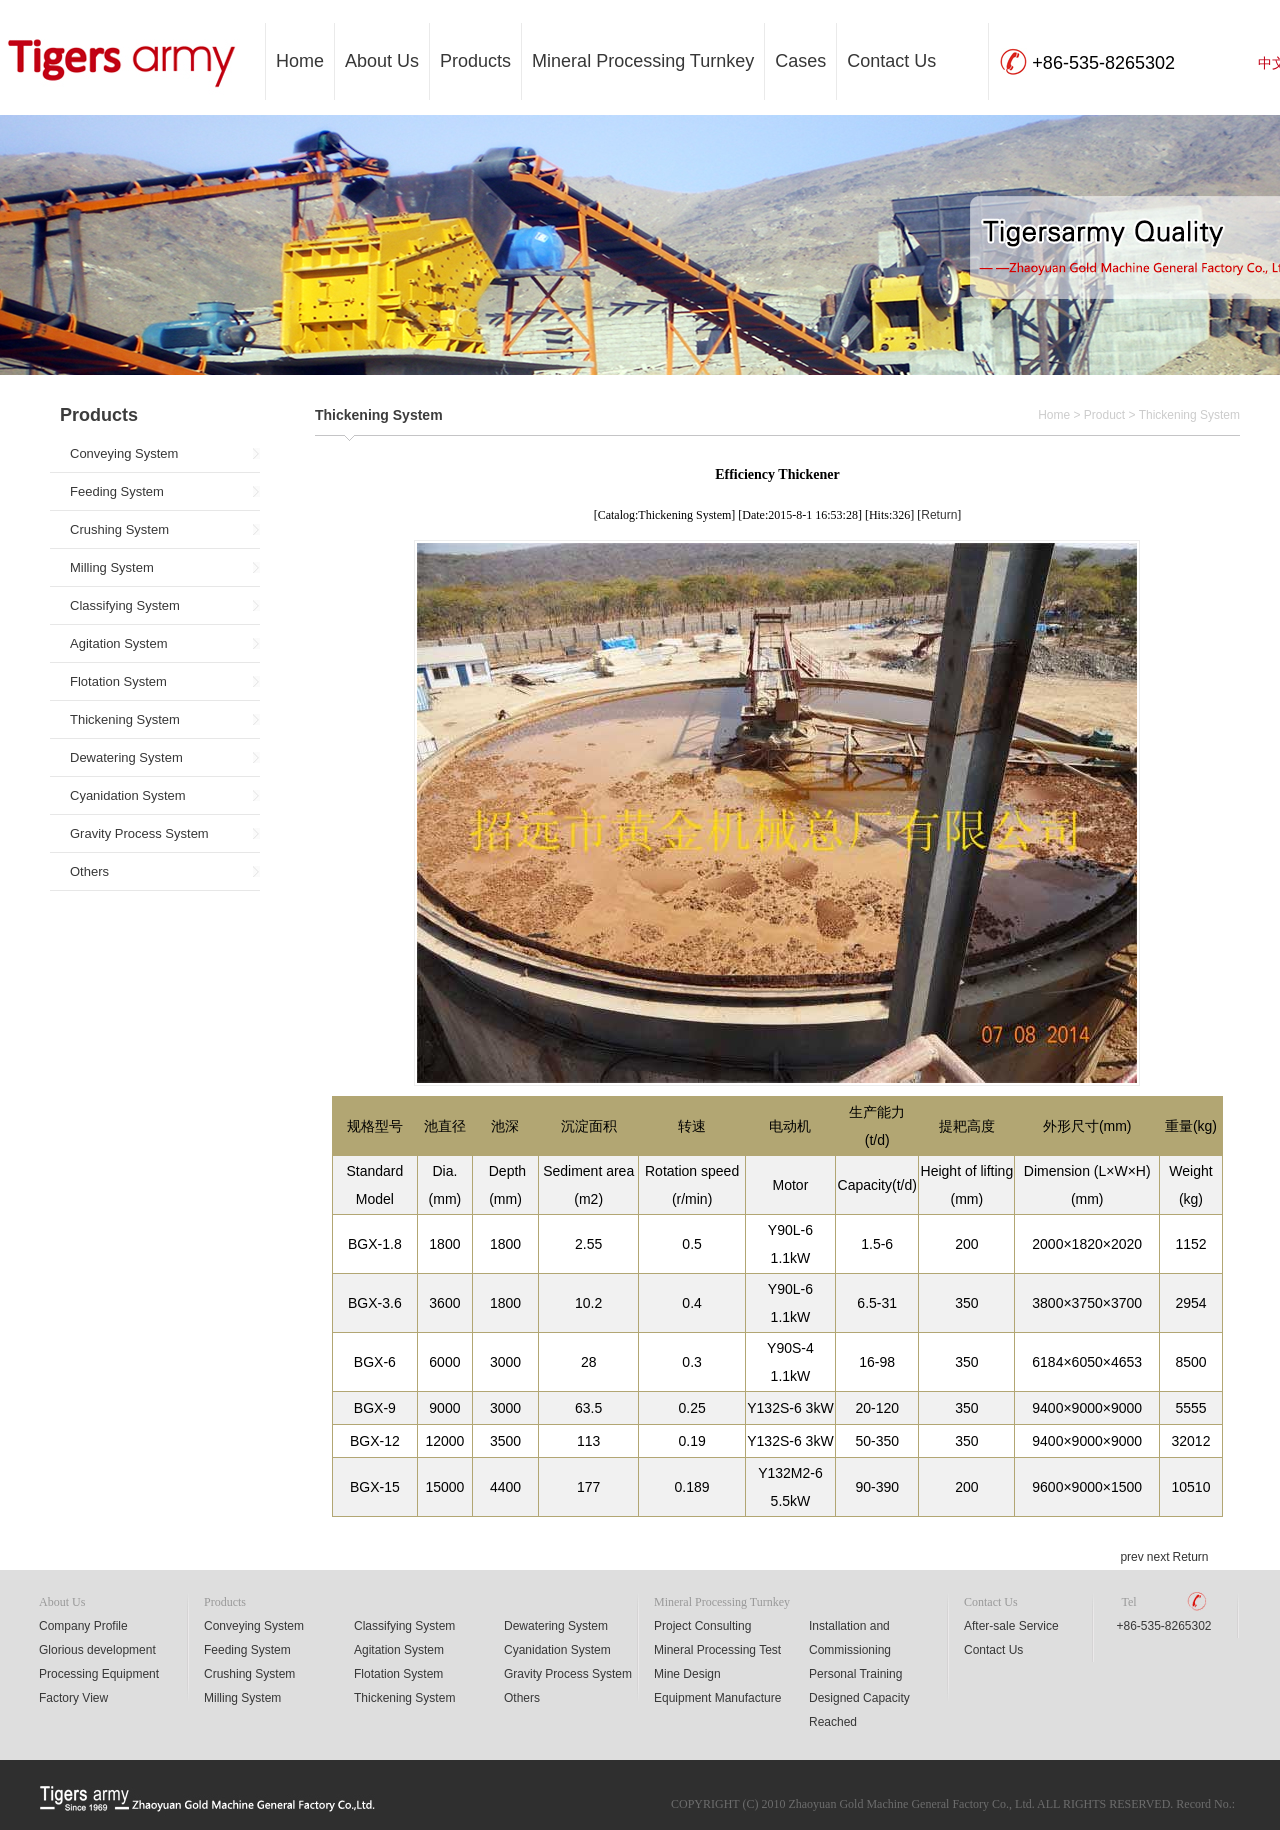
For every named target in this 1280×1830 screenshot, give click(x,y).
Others (89, 871)
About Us (382, 61)
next (1158, 1557)
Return (939, 515)
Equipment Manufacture (717, 1698)
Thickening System (125, 719)
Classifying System (125, 605)
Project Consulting (702, 1626)
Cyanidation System (128, 795)
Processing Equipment (99, 1674)
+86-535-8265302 (1163, 1626)
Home (300, 61)
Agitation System (119, 643)
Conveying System (124, 453)
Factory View (73, 1698)
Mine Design (687, 1674)
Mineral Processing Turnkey (643, 61)
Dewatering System (126, 757)
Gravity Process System (139, 833)
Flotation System (118, 681)
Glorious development (97, 1650)
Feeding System (117, 491)
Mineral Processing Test (717, 1650)
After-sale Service (1011, 1626)
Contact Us (891, 61)
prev (1131, 1557)
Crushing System (119, 529)
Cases (800, 61)
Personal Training (855, 1674)
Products (475, 61)
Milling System (112, 567)
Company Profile (83, 1626)
